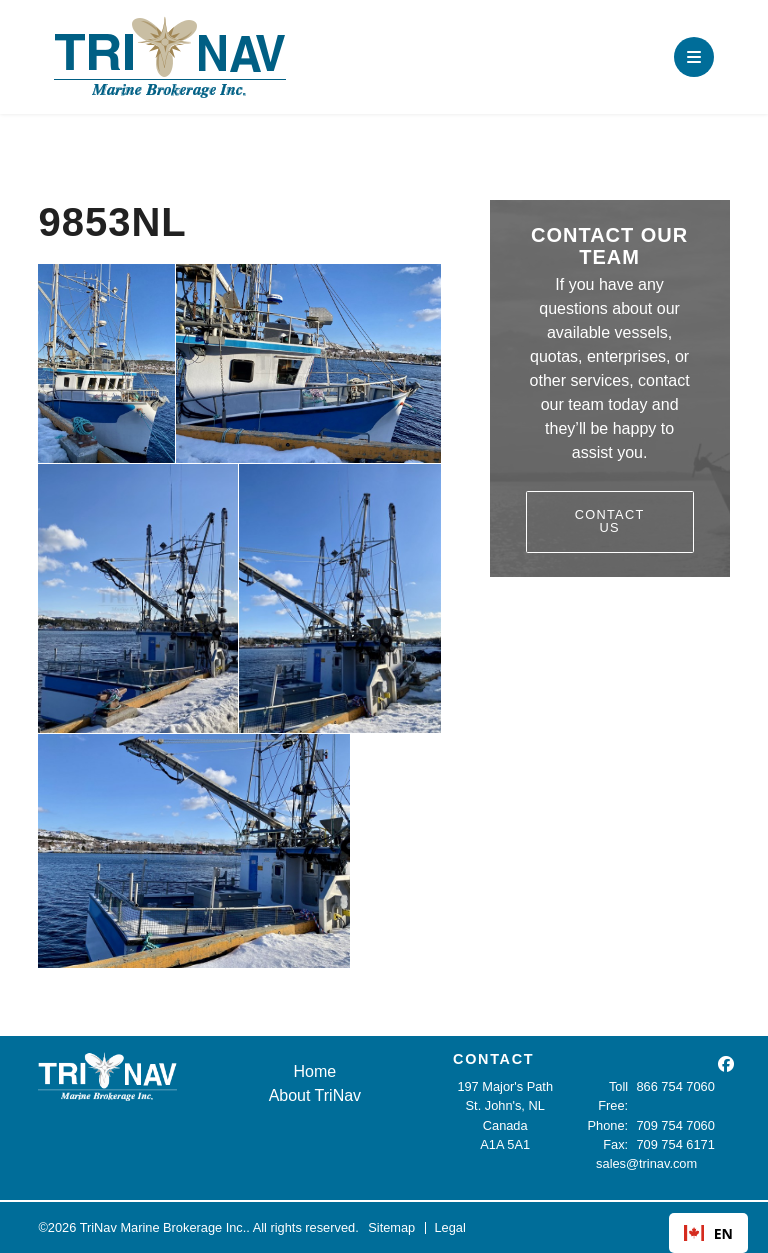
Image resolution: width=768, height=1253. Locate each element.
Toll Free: (613, 1096)
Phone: (608, 1125)
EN (708, 1233)
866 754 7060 (676, 1086)
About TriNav (315, 1095)
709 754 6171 (676, 1144)
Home (315, 1071)
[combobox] (708, 1233)
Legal (449, 1226)
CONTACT (493, 1059)
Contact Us (610, 521)
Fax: (615, 1144)
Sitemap (391, 1226)
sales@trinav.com (646, 1163)
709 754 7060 (676, 1125)
